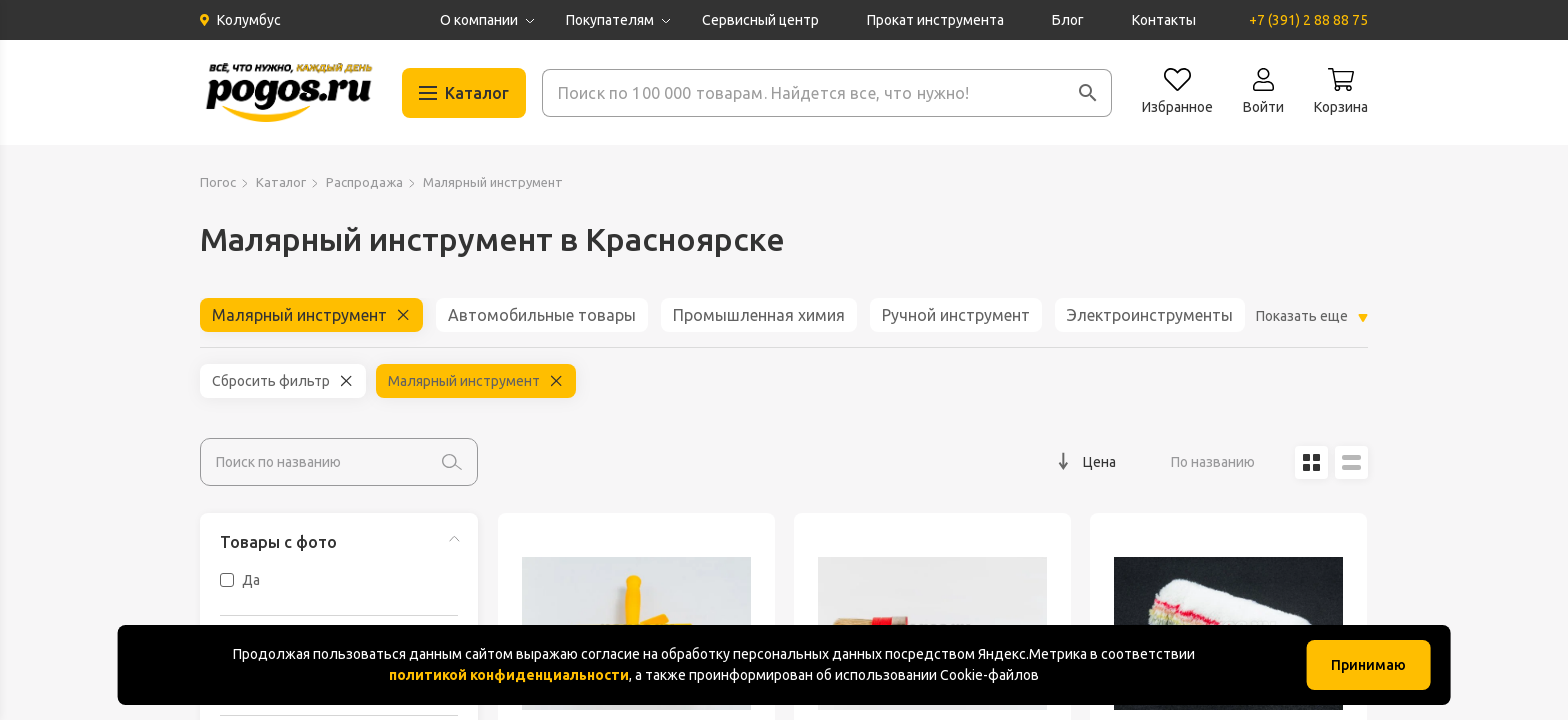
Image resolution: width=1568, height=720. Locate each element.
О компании (479, 20)
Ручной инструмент (956, 315)
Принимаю (1368, 665)
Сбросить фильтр (271, 381)
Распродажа (364, 182)
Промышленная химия (759, 315)
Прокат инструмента (935, 20)
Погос (218, 182)
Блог (1068, 20)
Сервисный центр (760, 20)
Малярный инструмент (299, 315)
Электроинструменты (1150, 315)
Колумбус (249, 20)
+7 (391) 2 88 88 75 (1308, 20)
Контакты (1164, 20)
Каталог (281, 182)
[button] (1088, 93)
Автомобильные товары (542, 315)
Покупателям (610, 20)
